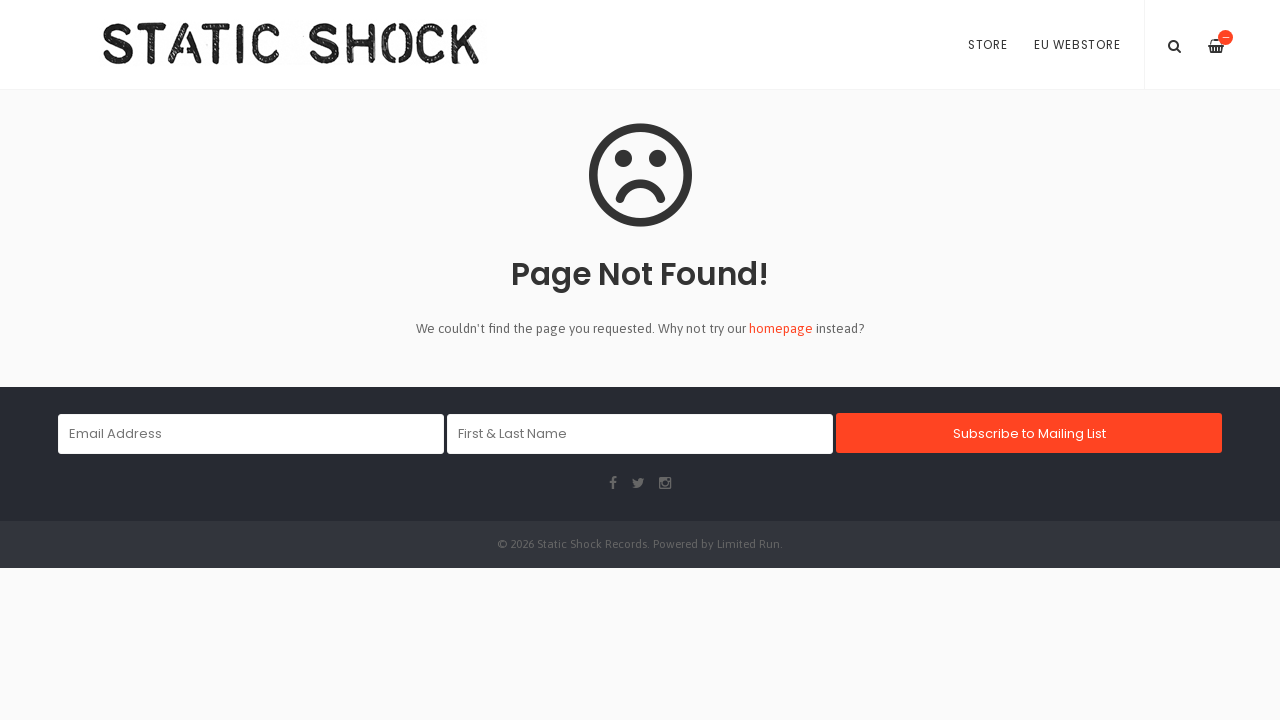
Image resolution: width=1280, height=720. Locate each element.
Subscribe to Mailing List (1029, 433)
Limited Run (748, 543)
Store (988, 45)
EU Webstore (1077, 45)
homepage (781, 328)
